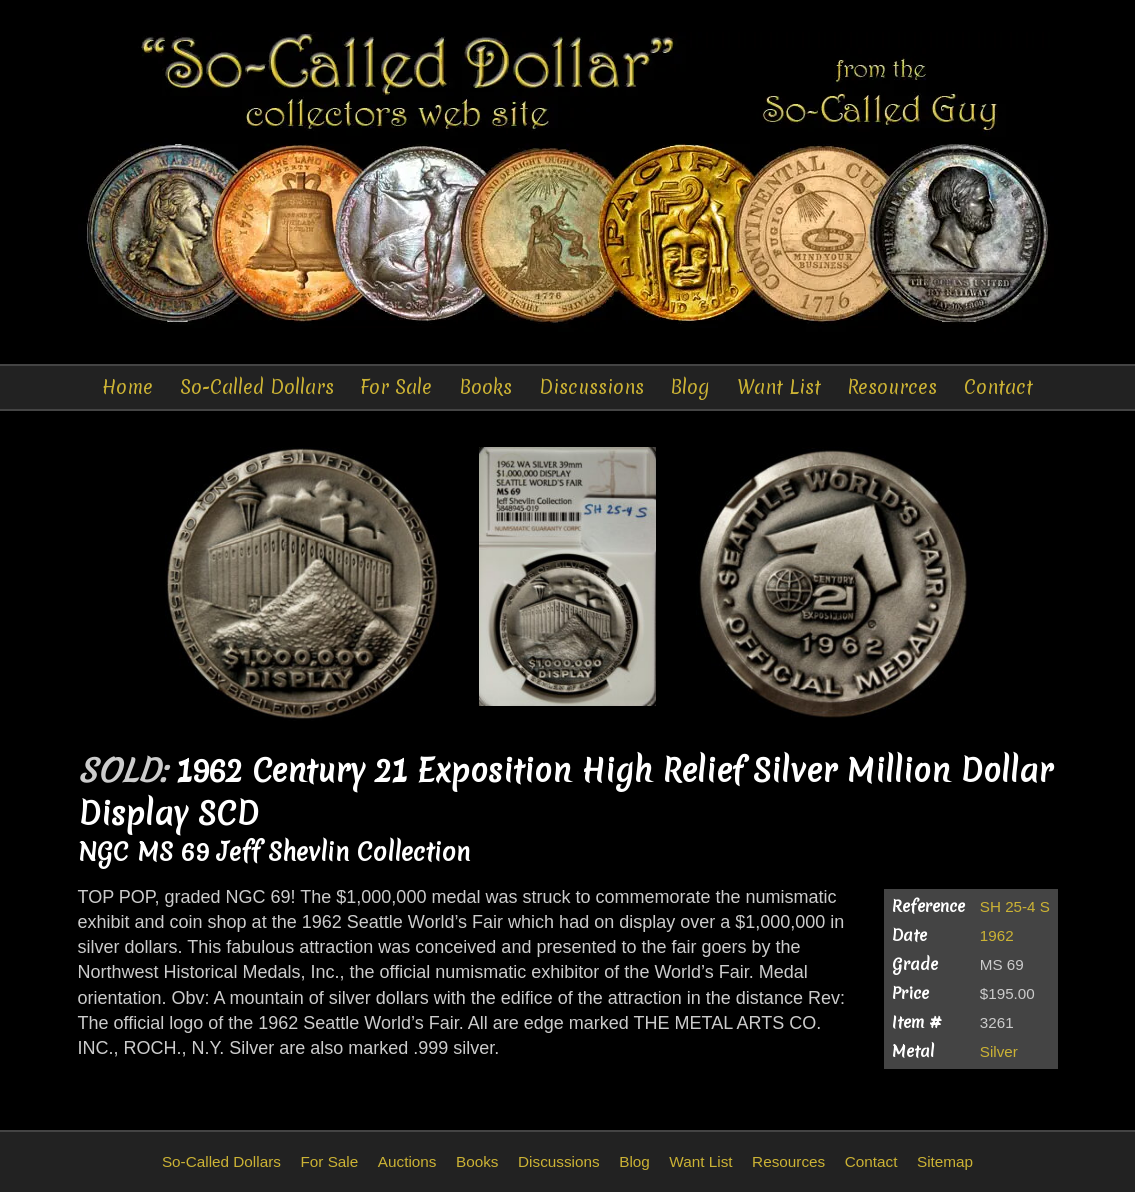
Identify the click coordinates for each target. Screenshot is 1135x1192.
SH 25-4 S (1015, 906)
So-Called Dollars (257, 387)
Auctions (407, 1161)
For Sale (396, 387)
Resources (892, 387)
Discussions (591, 387)
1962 (997, 935)
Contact (998, 387)
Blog (690, 387)
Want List (779, 387)
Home (127, 387)
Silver (999, 1051)
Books (485, 387)
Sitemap (945, 1161)
